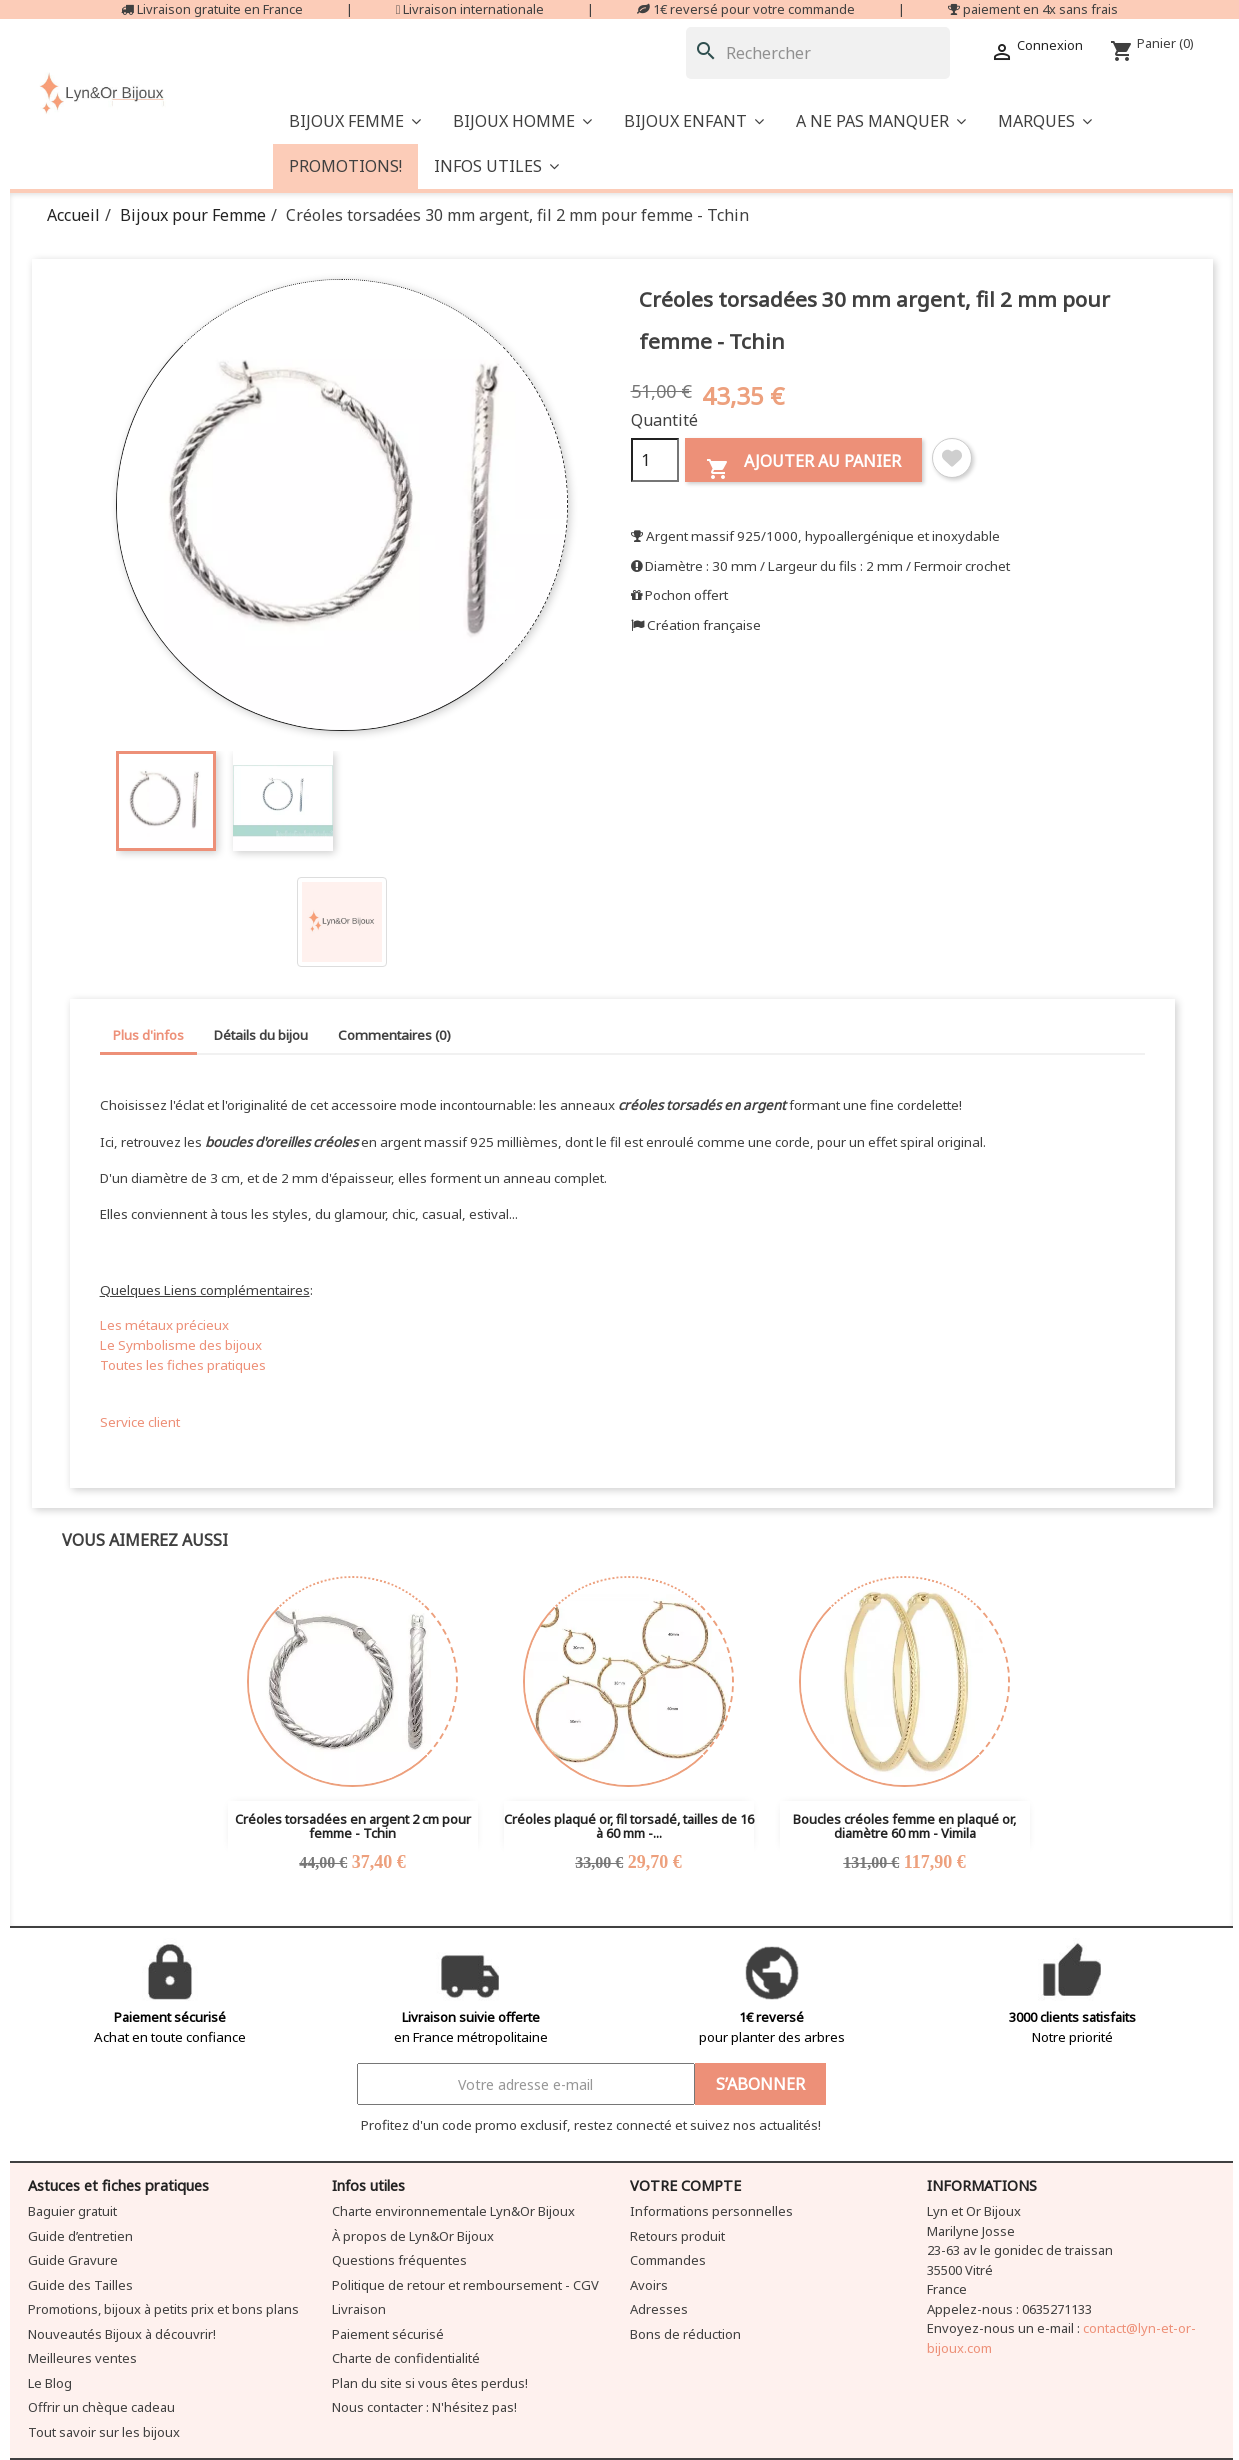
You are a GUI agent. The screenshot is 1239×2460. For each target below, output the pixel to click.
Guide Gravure (73, 2260)
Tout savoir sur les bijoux (104, 2432)
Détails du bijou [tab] (261, 1035)
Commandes (668, 2260)
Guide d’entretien (80, 2236)
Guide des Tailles (80, 2285)
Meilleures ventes (82, 2358)
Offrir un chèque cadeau (101, 2407)
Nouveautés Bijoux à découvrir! (122, 2334)
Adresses (659, 2309)
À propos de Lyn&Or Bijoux (413, 2236)
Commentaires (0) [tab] (394, 1035)
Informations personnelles (711, 2211)
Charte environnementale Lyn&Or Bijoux (453, 2211)
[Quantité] (655, 460)
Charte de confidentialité (406, 2358)
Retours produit (677, 2236)
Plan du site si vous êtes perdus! (430, 2383)
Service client (140, 1422)
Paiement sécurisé (388, 2334)
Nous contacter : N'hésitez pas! (424, 2407)
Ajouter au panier (803, 465)
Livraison (359, 2309)
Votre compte (685, 2185)
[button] (881, 121)
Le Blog (50, 2383)
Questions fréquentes (399, 2260)
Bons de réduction (685, 2334)
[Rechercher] (818, 53)
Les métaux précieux (164, 1325)
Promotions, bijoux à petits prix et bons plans (163, 2309)
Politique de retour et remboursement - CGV (465, 2285)
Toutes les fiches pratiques (183, 1365)
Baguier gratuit (72, 2211)
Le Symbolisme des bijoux (181, 1345)
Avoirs (649, 2285)
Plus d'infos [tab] (148, 1035)
